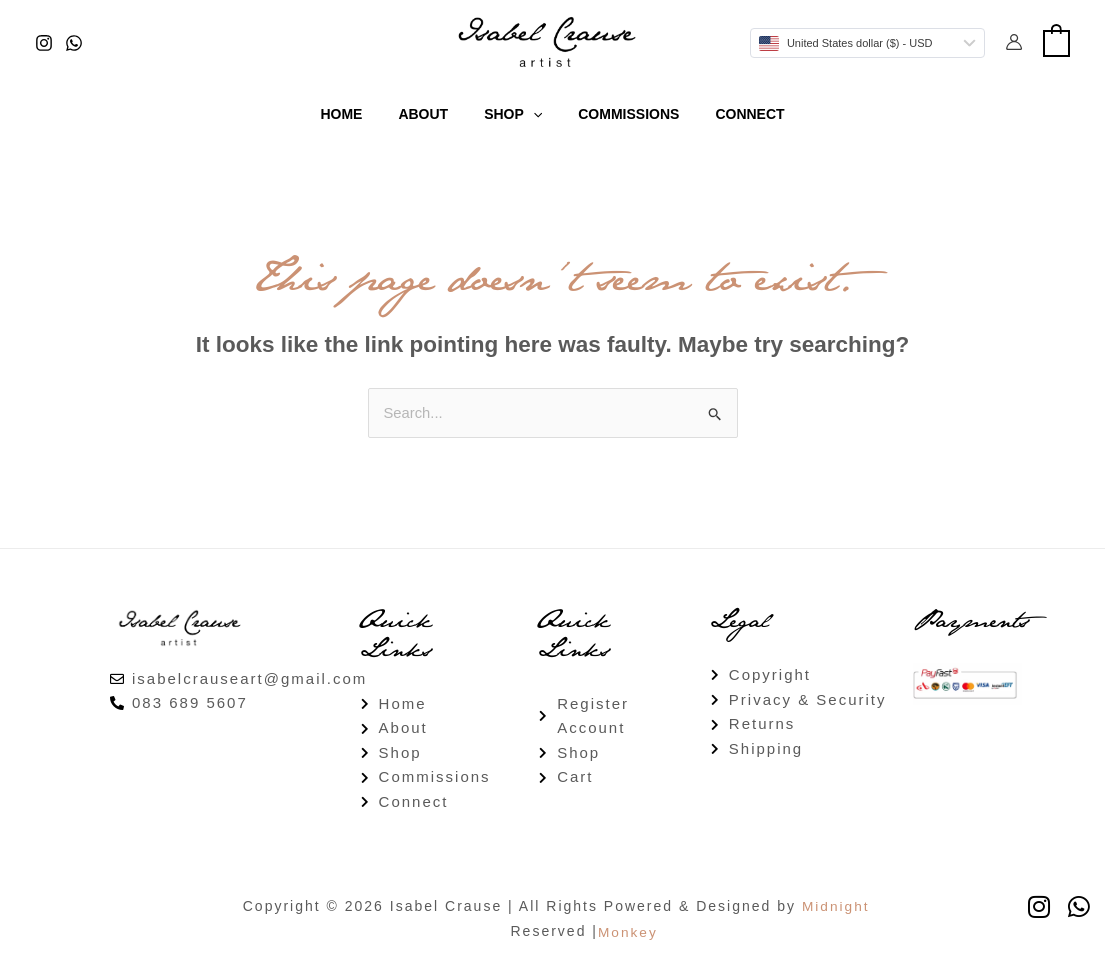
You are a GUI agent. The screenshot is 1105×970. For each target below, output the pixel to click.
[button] (533, 114)
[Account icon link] (1014, 42)
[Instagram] (44, 43)
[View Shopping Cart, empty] (1056, 41)
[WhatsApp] (74, 43)
